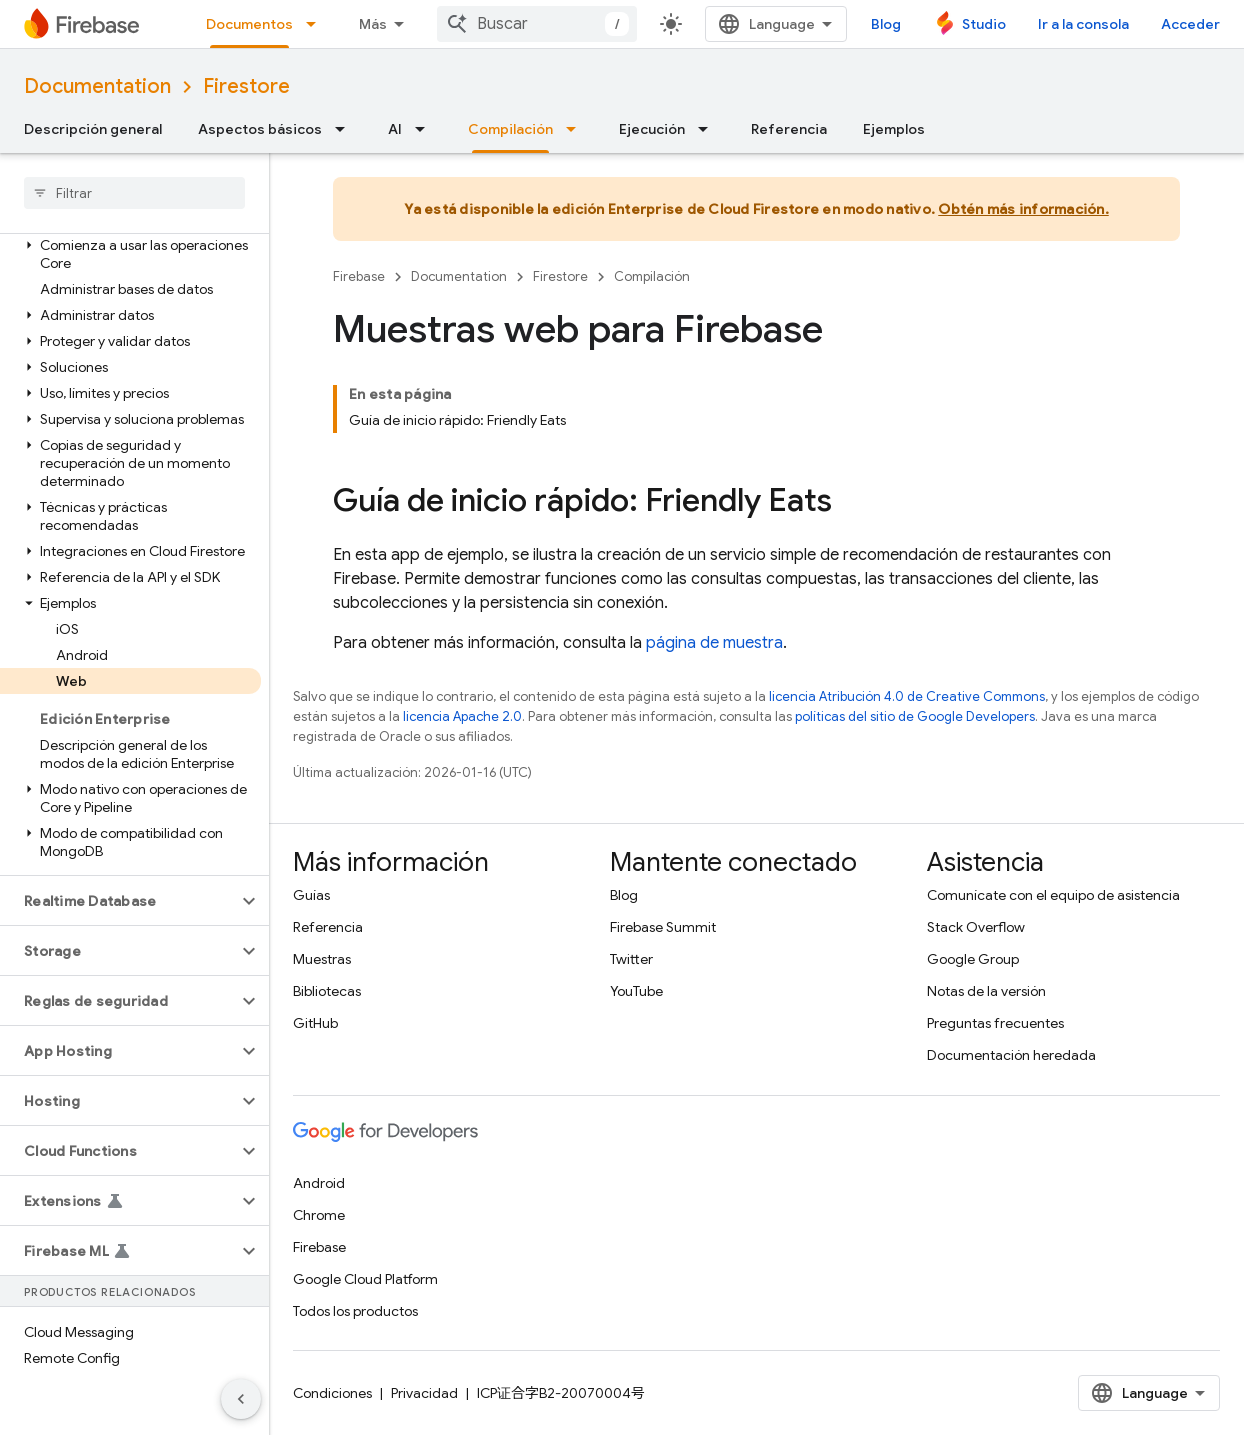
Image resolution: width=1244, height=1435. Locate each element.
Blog (886, 24)
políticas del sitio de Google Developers (915, 716)
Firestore (246, 86)
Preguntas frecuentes (995, 1023)
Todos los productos (355, 1311)
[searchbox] (134, 193)
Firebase (359, 276)
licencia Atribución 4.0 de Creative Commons (907, 696)
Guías (311, 895)
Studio (984, 24)
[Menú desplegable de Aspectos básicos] (346, 129)
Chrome (319, 1215)
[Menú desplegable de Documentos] (317, 24)
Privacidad (424, 1393)
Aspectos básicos (260, 129)
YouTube (636, 991)
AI (395, 129)
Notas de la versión (986, 991)
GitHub (315, 1023)
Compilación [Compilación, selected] (510, 129)
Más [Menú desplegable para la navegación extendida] (373, 24)
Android (319, 1183)
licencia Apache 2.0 (462, 716)
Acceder (1190, 24)
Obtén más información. (1023, 209)
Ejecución (652, 129)
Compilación (652, 276)
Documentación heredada (1011, 1055)
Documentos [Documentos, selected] (249, 24)
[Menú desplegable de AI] (426, 129)
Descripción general (93, 129)
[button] (130, 254)
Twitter (631, 959)
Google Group (973, 959)
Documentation (97, 86)
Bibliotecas (327, 991)
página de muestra (714, 643)
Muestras (322, 959)
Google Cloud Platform (365, 1279)
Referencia (789, 129)
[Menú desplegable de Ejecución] (709, 129)
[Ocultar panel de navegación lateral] (241, 1399)
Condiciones (332, 1393)
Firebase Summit (663, 927)
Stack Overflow (976, 927)
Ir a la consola (1083, 24)
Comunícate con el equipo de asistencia (1053, 895)
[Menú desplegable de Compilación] (577, 129)
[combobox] (537, 24)
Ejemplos (894, 129)
